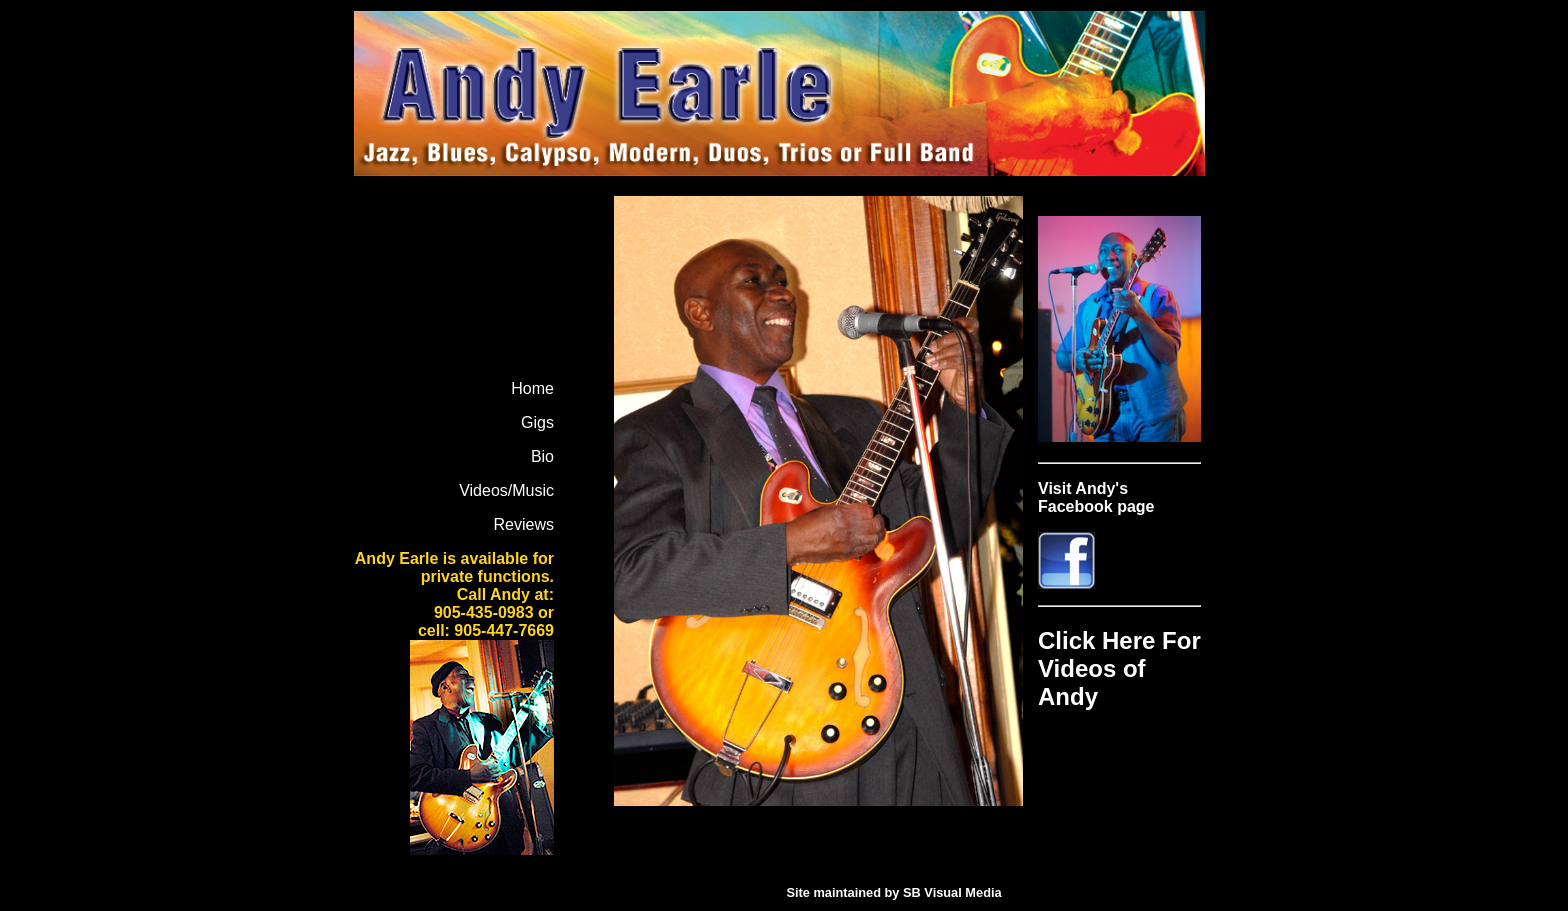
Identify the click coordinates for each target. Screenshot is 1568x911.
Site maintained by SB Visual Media (893, 892)
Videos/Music (506, 490)
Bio (542, 456)
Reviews (524, 524)
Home (532, 388)
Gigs (537, 422)
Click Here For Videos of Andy (1119, 668)
